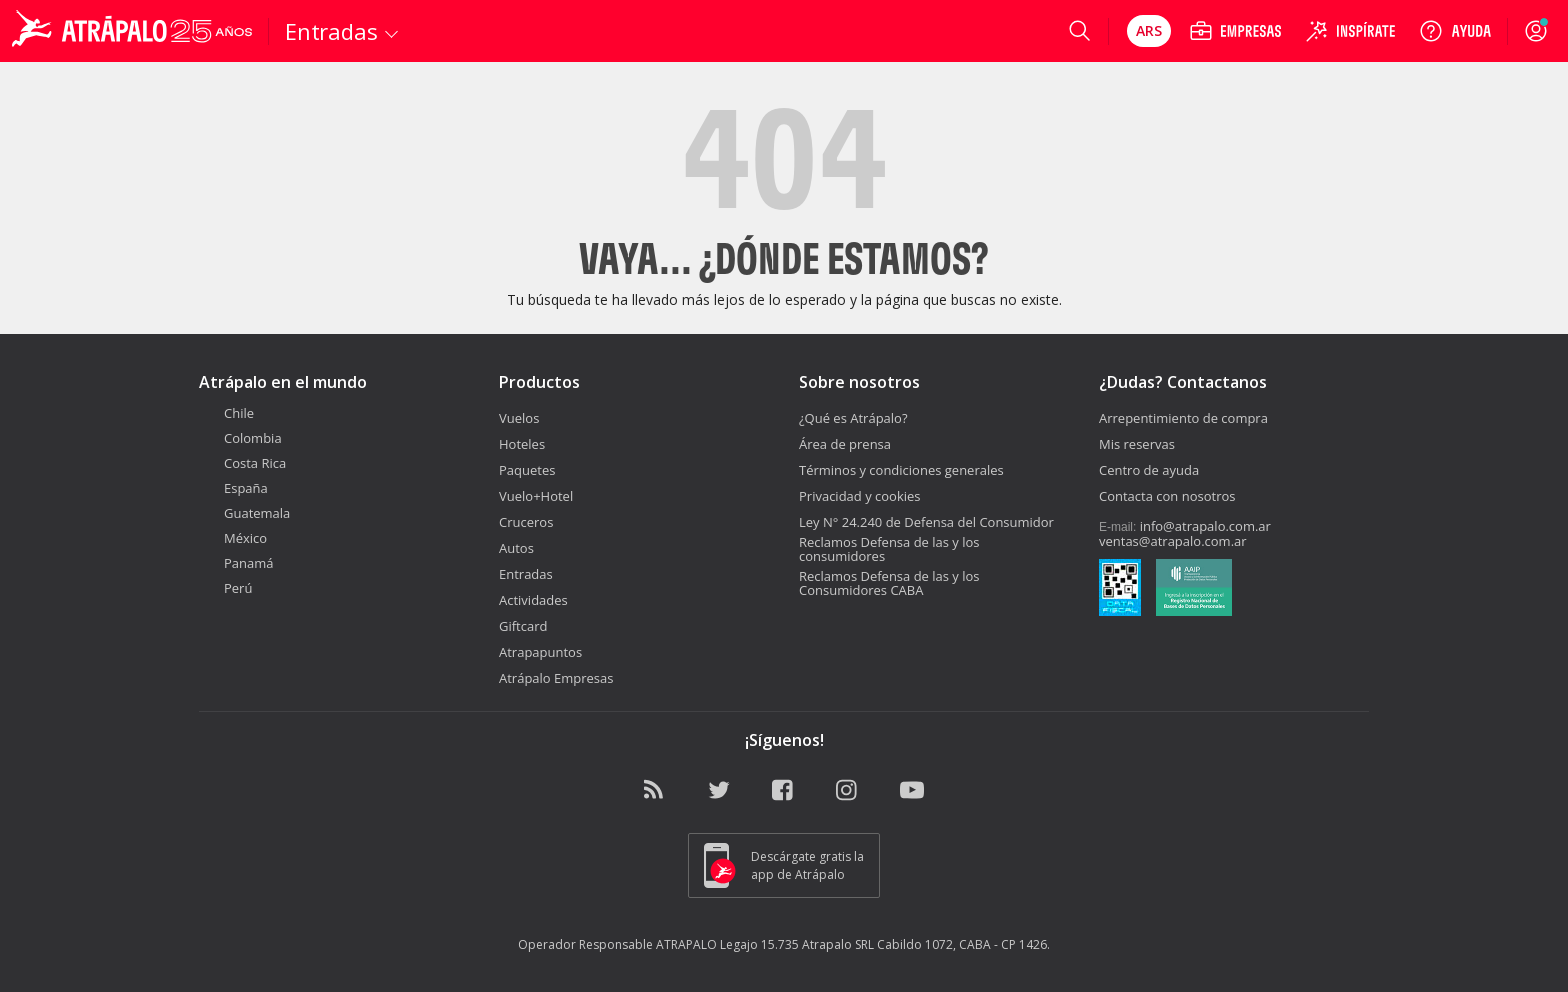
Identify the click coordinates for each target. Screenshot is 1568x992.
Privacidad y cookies (860, 496)
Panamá (236, 563)
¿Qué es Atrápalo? (853, 418)
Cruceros (526, 522)
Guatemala (244, 513)
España (233, 488)
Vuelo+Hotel (536, 496)
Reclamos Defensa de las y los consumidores (889, 549)
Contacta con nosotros (1167, 496)
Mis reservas (1137, 444)
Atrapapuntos (540, 652)
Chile (226, 413)
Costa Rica (242, 463)
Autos (516, 548)
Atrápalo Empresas (556, 678)
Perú (225, 588)
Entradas (526, 574)
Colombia (240, 438)
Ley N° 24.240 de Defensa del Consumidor (926, 522)
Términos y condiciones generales (901, 470)
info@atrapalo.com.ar (1205, 526)
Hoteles (522, 444)
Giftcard (523, 626)
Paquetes (527, 470)
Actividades (533, 600)
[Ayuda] (1455, 31)
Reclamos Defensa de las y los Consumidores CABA (889, 583)
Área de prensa (845, 444)
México (233, 538)
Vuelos (519, 418)
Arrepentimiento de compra (1183, 418)
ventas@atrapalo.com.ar (1173, 541)
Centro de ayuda (1149, 470)
